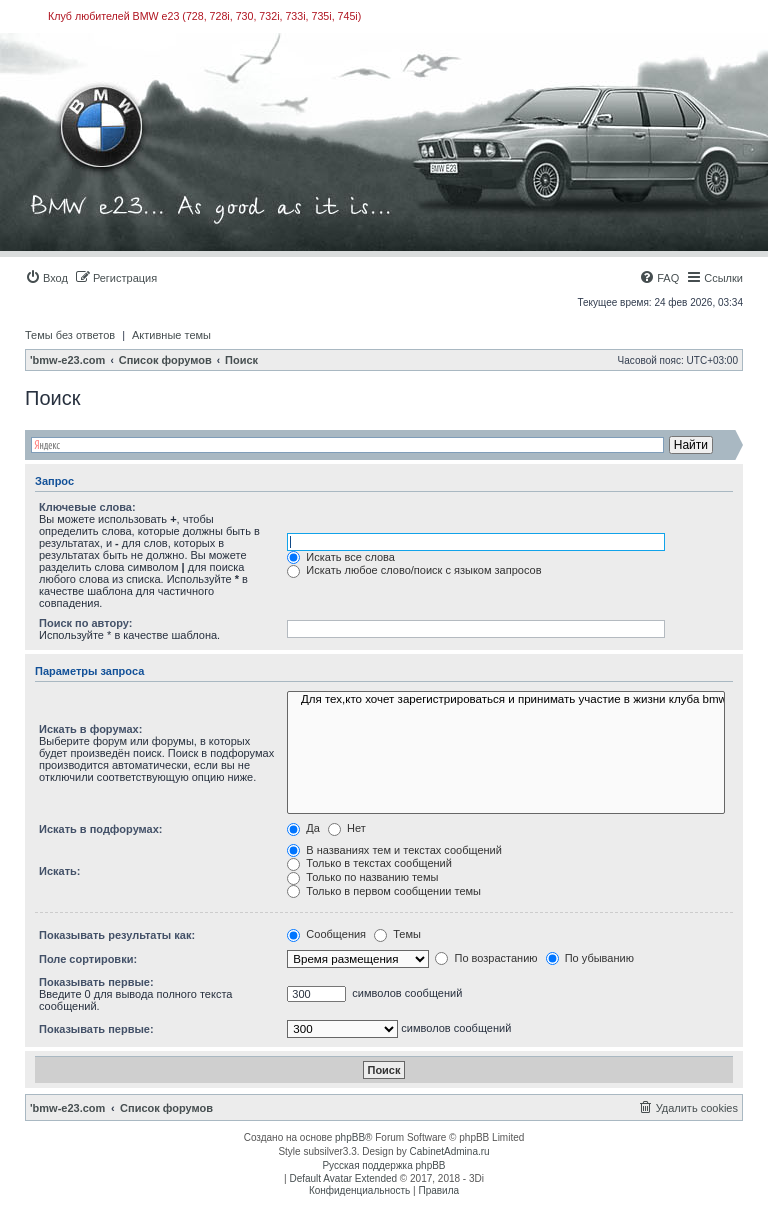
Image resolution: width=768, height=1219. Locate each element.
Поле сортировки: (88, 959)
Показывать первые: (96, 982)
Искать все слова (341, 557)
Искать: (59, 871)
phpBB (350, 1137)
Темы (397, 934)
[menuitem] (46, 278)
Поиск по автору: (85, 623)
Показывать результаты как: (117, 935)
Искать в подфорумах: (101, 829)
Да (303, 828)
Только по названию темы (362, 877)
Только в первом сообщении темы (384, 891)
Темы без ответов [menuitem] (70, 335)
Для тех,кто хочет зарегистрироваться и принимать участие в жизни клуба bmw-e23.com (506, 700)
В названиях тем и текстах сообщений (394, 850)
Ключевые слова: (87, 507)
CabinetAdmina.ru (450, 1151)
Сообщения (326, 934)
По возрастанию (486, 958)
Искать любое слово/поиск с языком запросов (414, 570)
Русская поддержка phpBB (383, 1165)
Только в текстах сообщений (369, 863)
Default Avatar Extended (343, 1178)
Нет (347, 828)
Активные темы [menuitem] (171, 335)
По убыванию (590, 958)
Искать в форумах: (90, 729)
